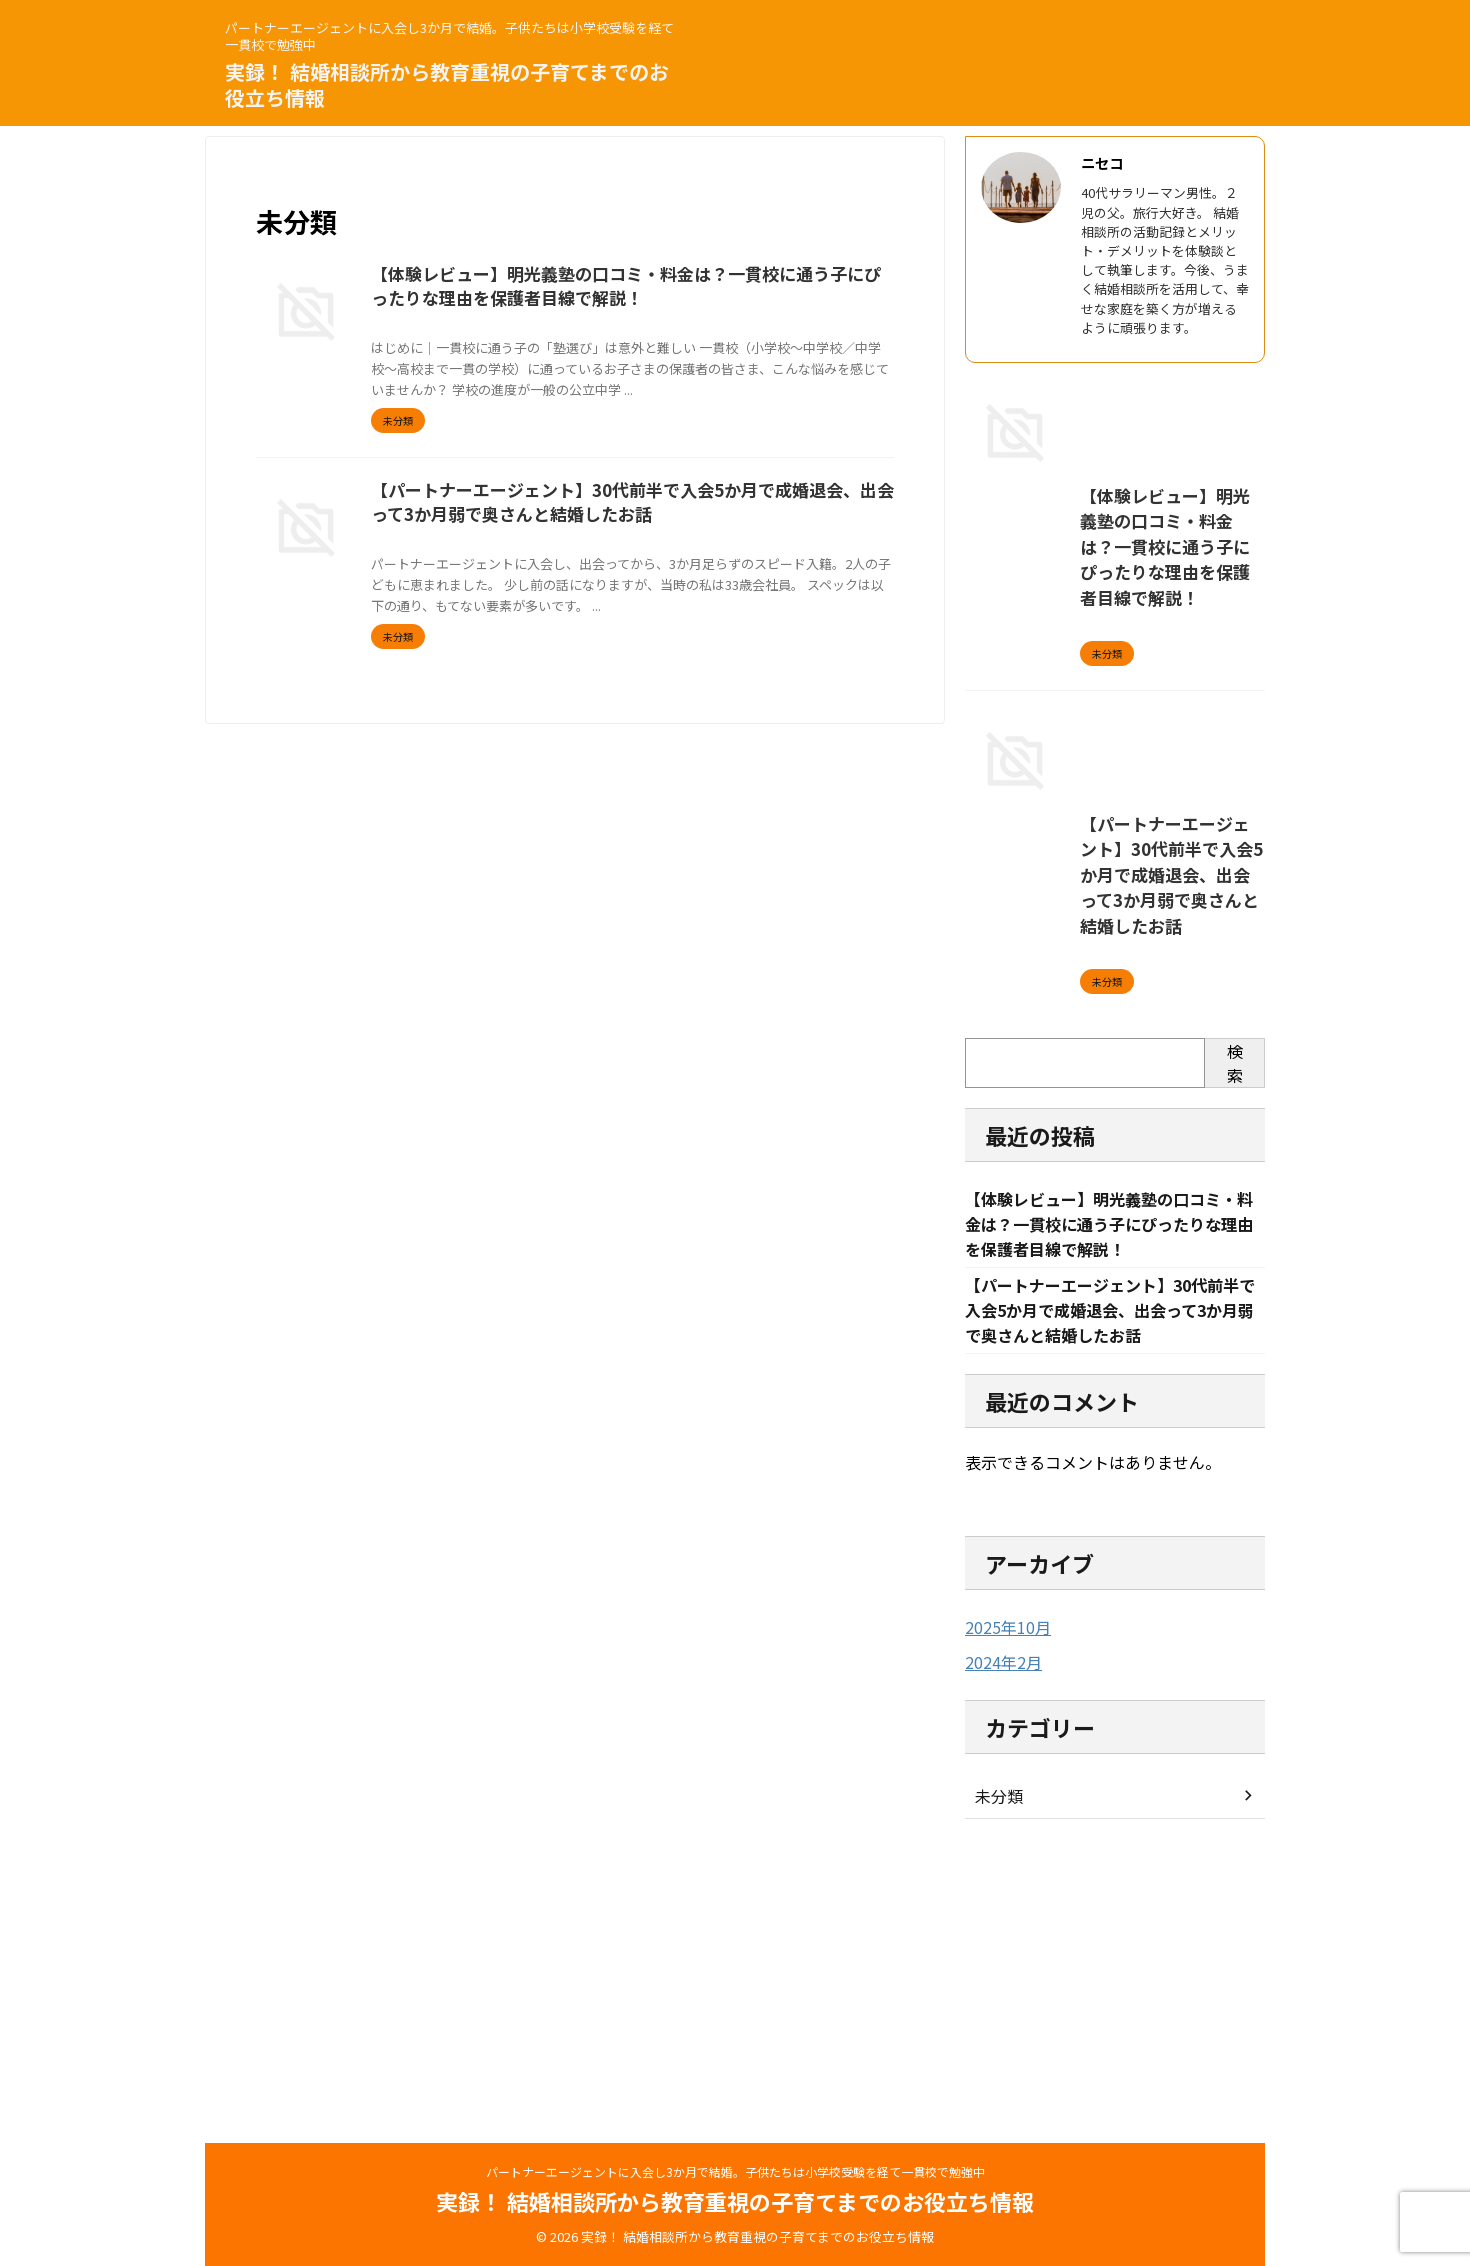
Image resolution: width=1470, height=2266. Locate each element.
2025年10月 (1003, 1913)
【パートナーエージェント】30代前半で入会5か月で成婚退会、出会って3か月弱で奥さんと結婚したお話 (1110, 1184)
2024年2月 (999, 1947)
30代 (587, 567)
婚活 (801, 567)
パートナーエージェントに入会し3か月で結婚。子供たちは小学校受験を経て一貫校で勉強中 (735, 2171)
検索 (1235, 1343)
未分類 (996, 2080)
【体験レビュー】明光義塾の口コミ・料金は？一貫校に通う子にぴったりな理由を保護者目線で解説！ (1112, 716)
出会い (764, 567)
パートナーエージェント (673, 567)
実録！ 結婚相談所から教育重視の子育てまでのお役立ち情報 (447, 84)
